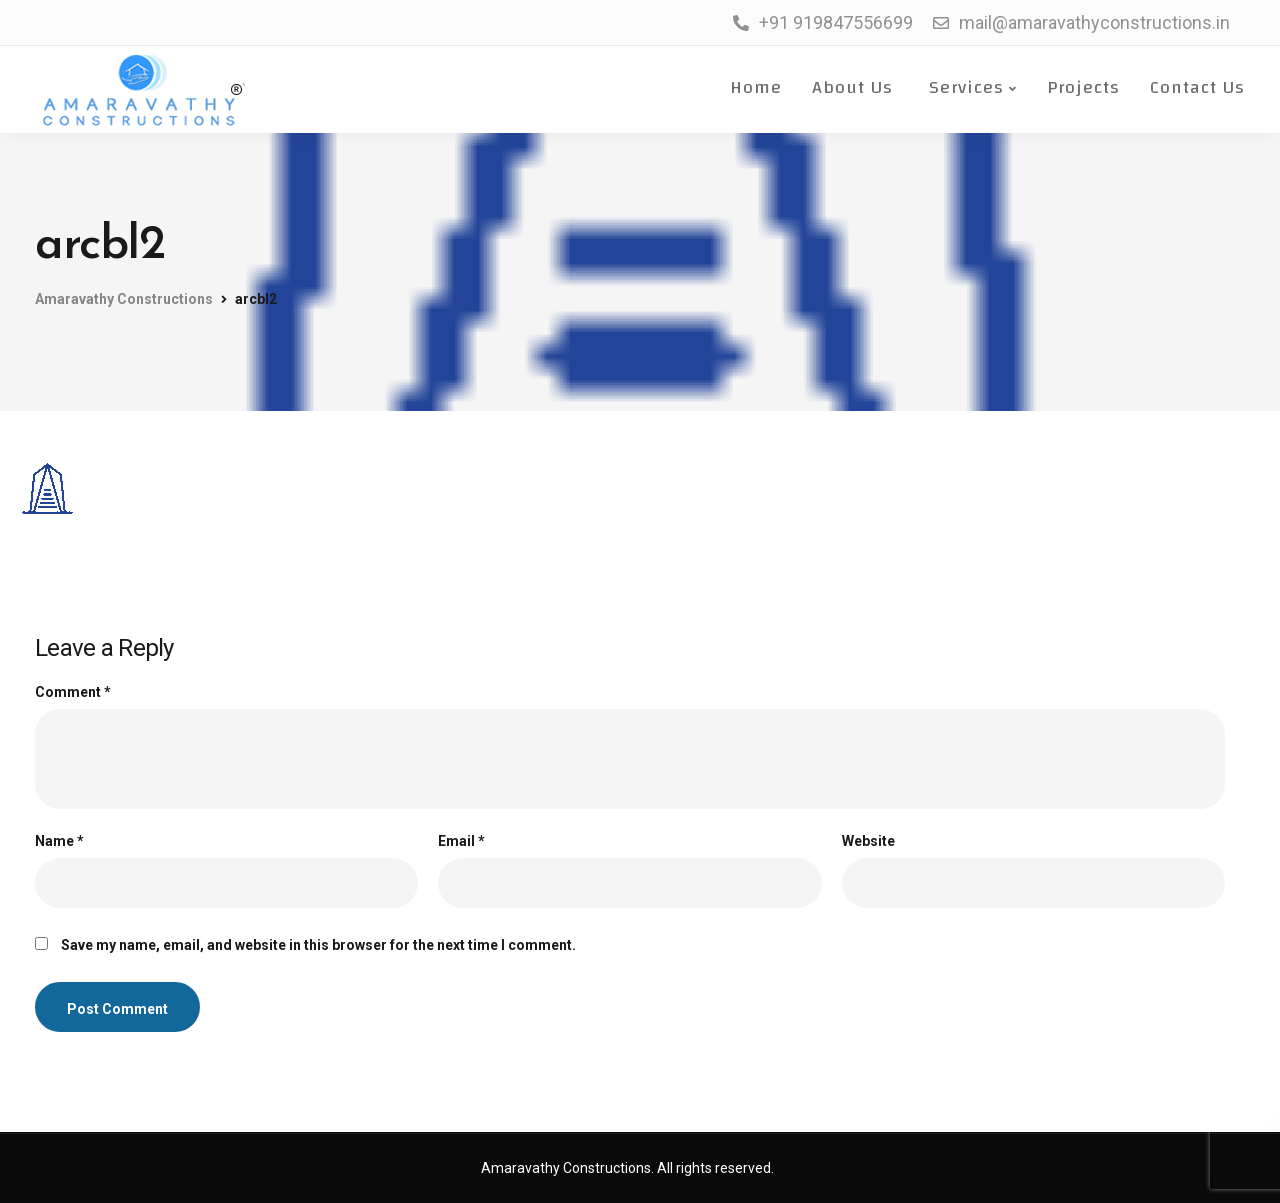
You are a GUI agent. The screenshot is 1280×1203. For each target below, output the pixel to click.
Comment (73, 692)
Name (59, 841)
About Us (852, 87)
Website (868, 841)
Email (461, 841)
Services (963, 87)
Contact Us (1197, 87)
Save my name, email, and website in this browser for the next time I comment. (318, 945)
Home (753, 87)
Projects (1083, 87)
